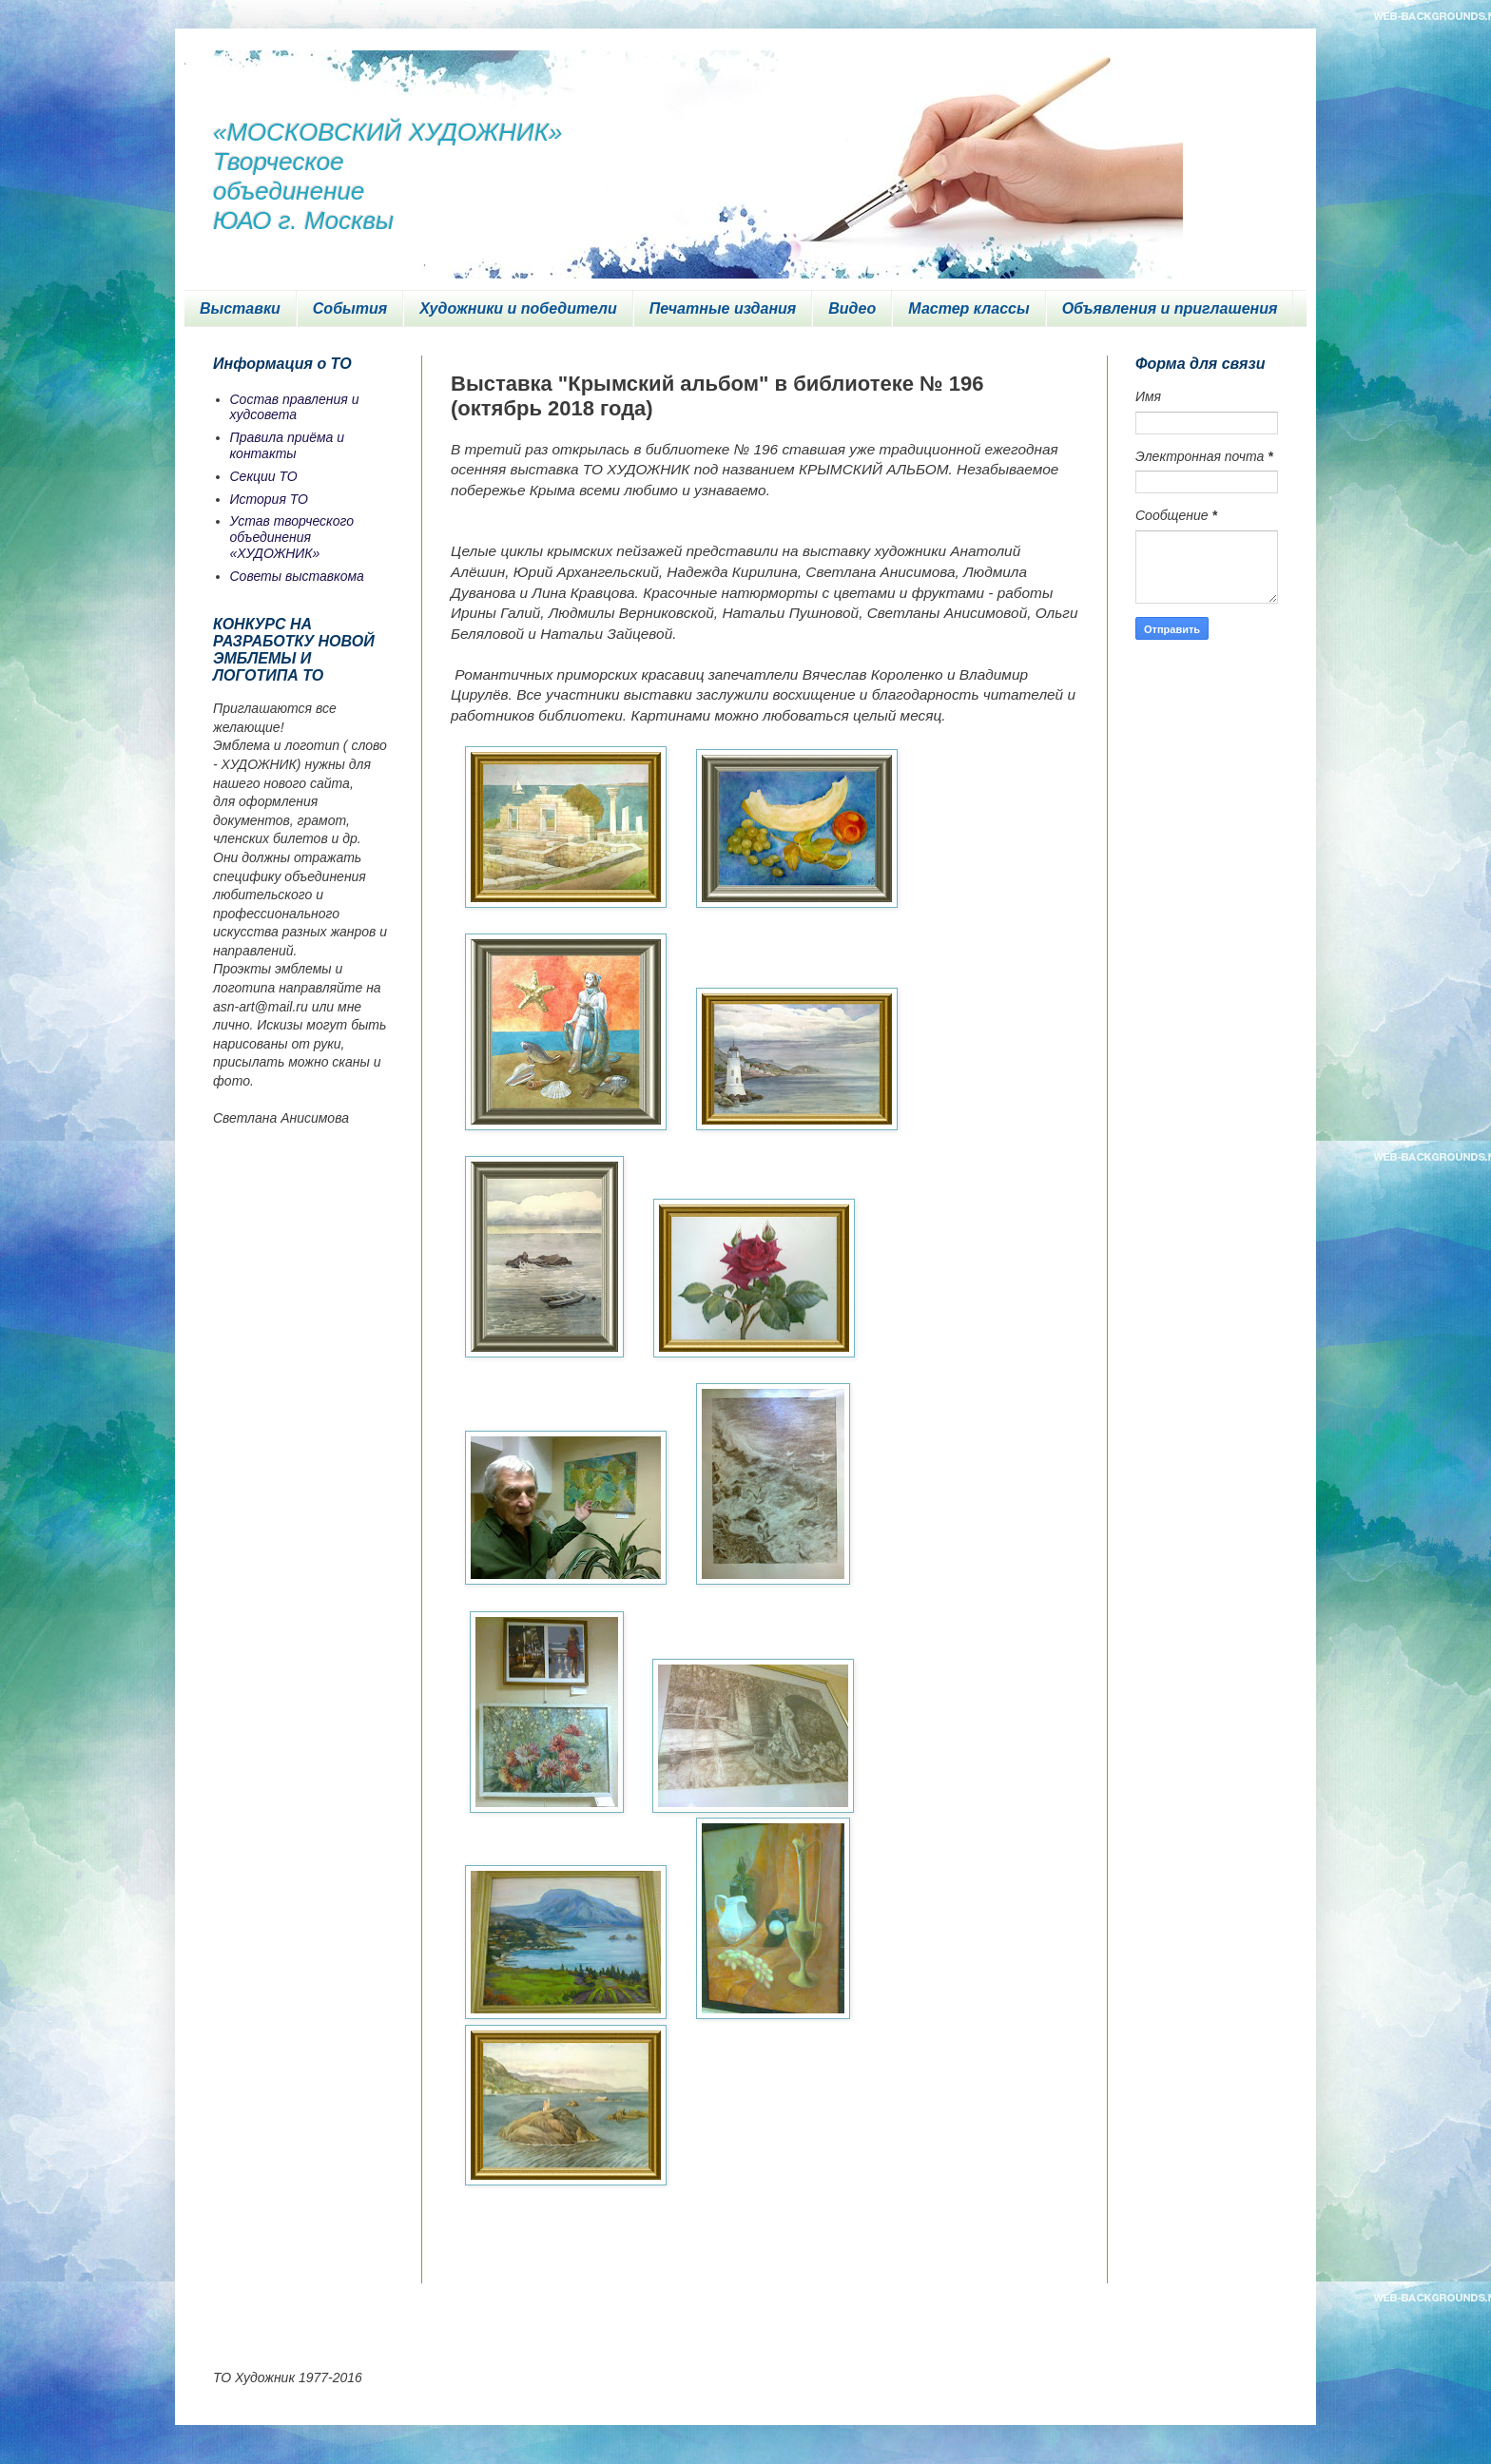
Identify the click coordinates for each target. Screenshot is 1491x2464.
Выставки (240, 308)
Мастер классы (968, 308)
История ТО (269, 499)
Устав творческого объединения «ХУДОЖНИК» (292, 537)
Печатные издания (723, 308)
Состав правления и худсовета (294, 407)
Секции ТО (264, 476)
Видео (852, 308)
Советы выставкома (297, 576)
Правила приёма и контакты (287, 445)
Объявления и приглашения (1170, 308)
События (350, 308)
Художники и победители (518, 308)
